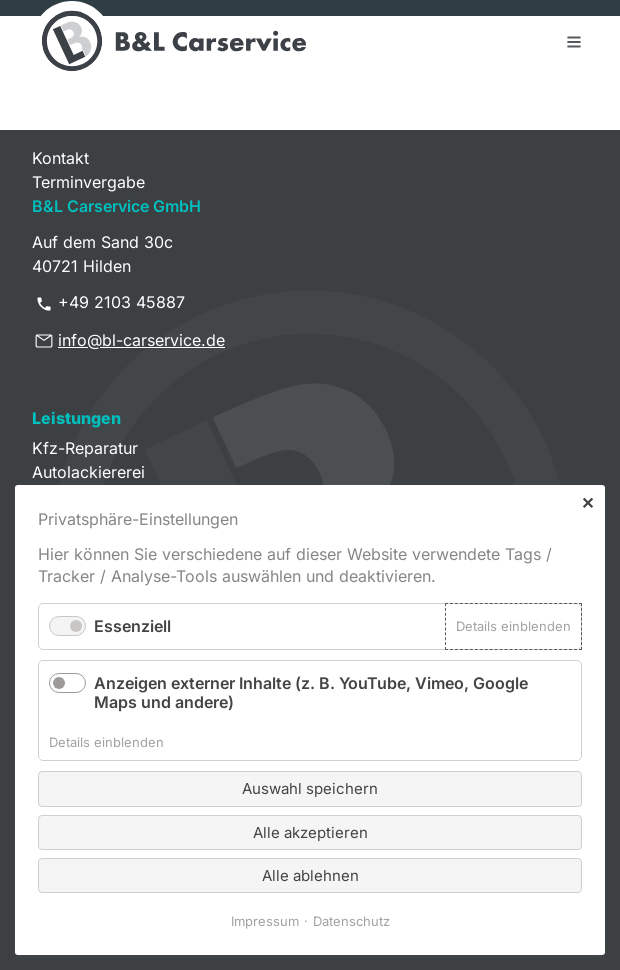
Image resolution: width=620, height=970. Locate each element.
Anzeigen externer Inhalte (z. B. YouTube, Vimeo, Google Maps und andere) (311, 692)
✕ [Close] (587, 503)
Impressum (265, 921)
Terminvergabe (88, 182)
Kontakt (60, 158)
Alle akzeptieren (310, 832)
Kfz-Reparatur (85, 448)
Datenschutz (351, 921)
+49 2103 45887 (121, 302)
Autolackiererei (88, 472)
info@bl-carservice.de (141, 340)
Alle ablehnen (310, 875)
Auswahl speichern (310, 788)
